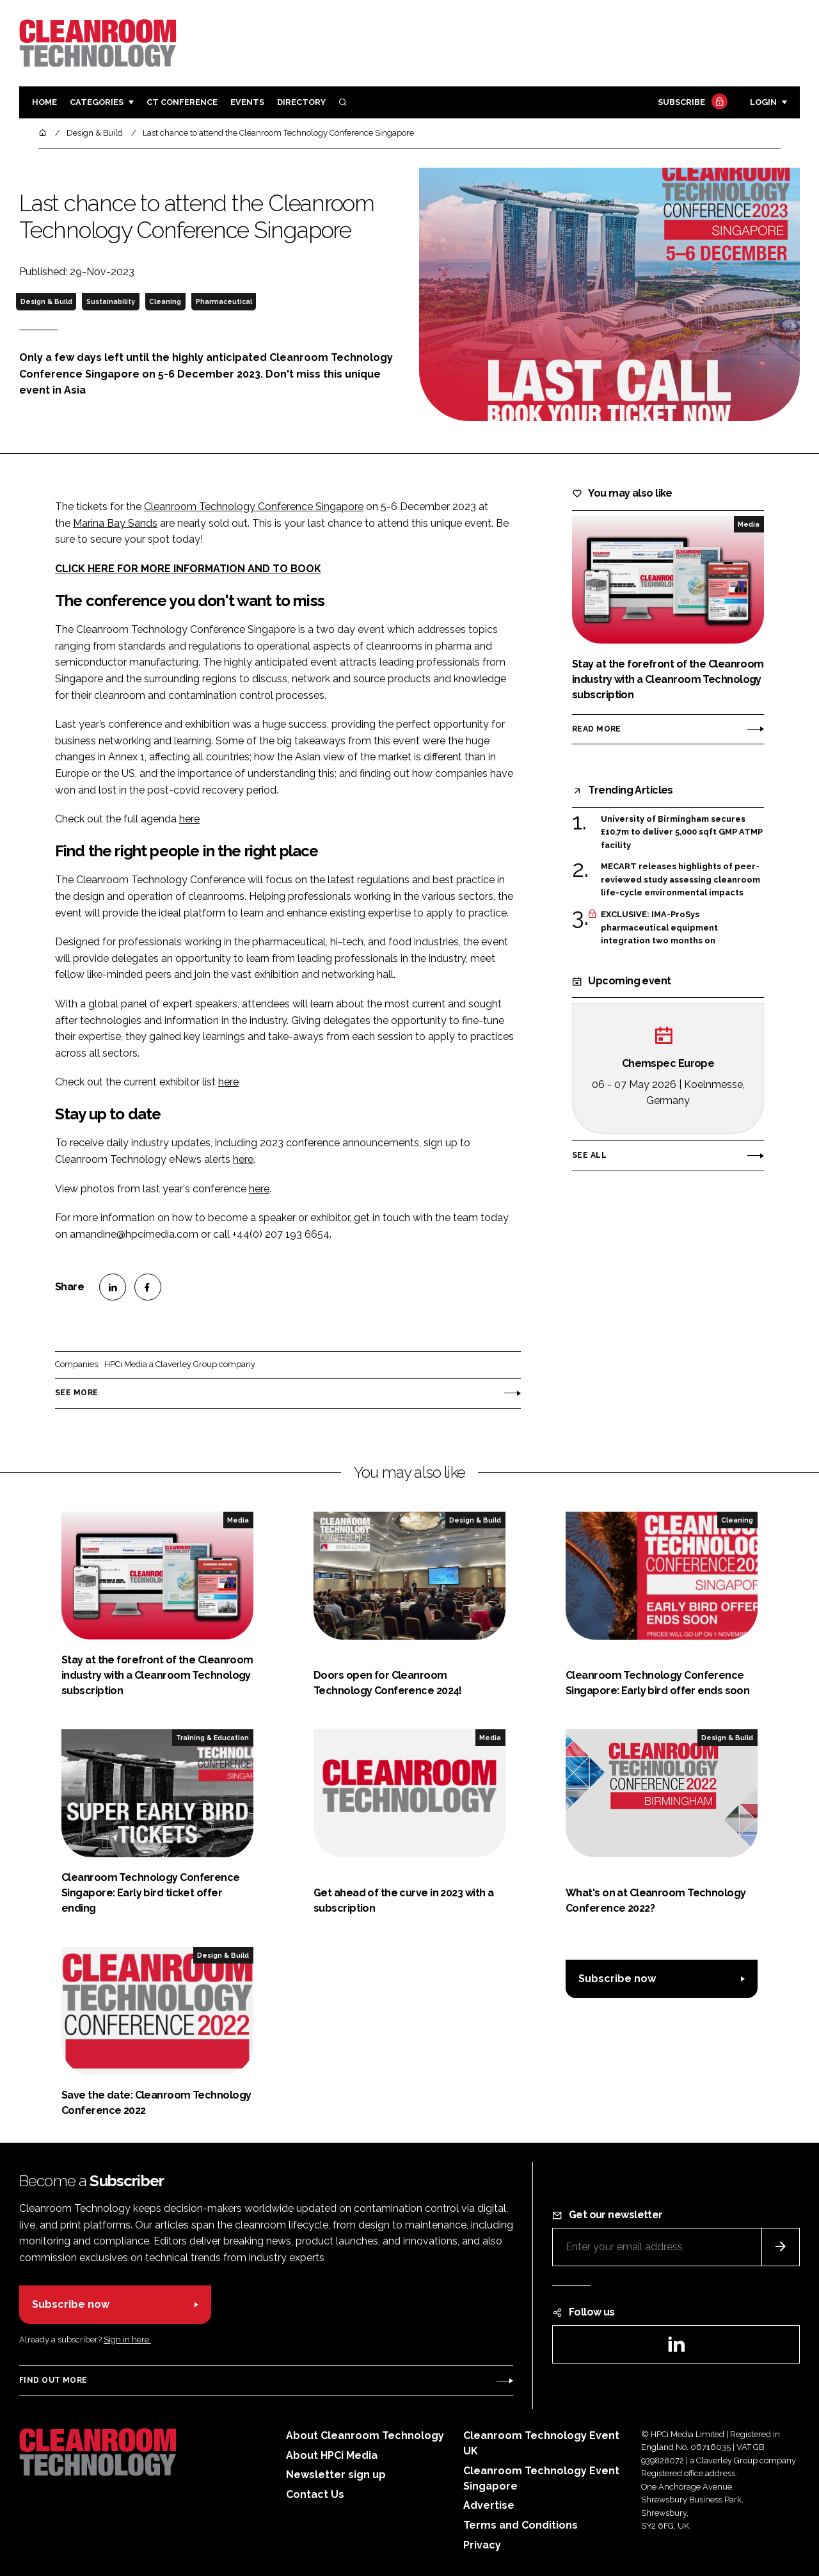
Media (748, 524)
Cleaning (165, 301)
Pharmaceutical (224, 301)
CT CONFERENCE (182, 102)
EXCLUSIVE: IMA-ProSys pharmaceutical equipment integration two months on (659, 927)
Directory (301, 102)
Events (247, 102)
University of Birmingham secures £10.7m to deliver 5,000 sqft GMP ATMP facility (682, 832)
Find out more (53, 2380)
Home (44, 102)
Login (763, 102)
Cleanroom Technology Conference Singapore (253, 506)
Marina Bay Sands (115, 523)
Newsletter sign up (336, 2474)
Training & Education (212, 1737)
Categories (96, 102)
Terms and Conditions (520, 2525)
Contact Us (315, 2494)
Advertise (488, 2505)
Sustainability (110, 301)
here (189, 819)
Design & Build (46, 301)
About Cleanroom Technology (365, 2435)
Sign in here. (127, 2339)
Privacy (482, 2545)
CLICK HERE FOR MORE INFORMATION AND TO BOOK (188, 569)
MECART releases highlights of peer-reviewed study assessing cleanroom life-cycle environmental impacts (680, 879)
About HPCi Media (332, 2455)
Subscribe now (617, 1978)
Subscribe (691, 103)
